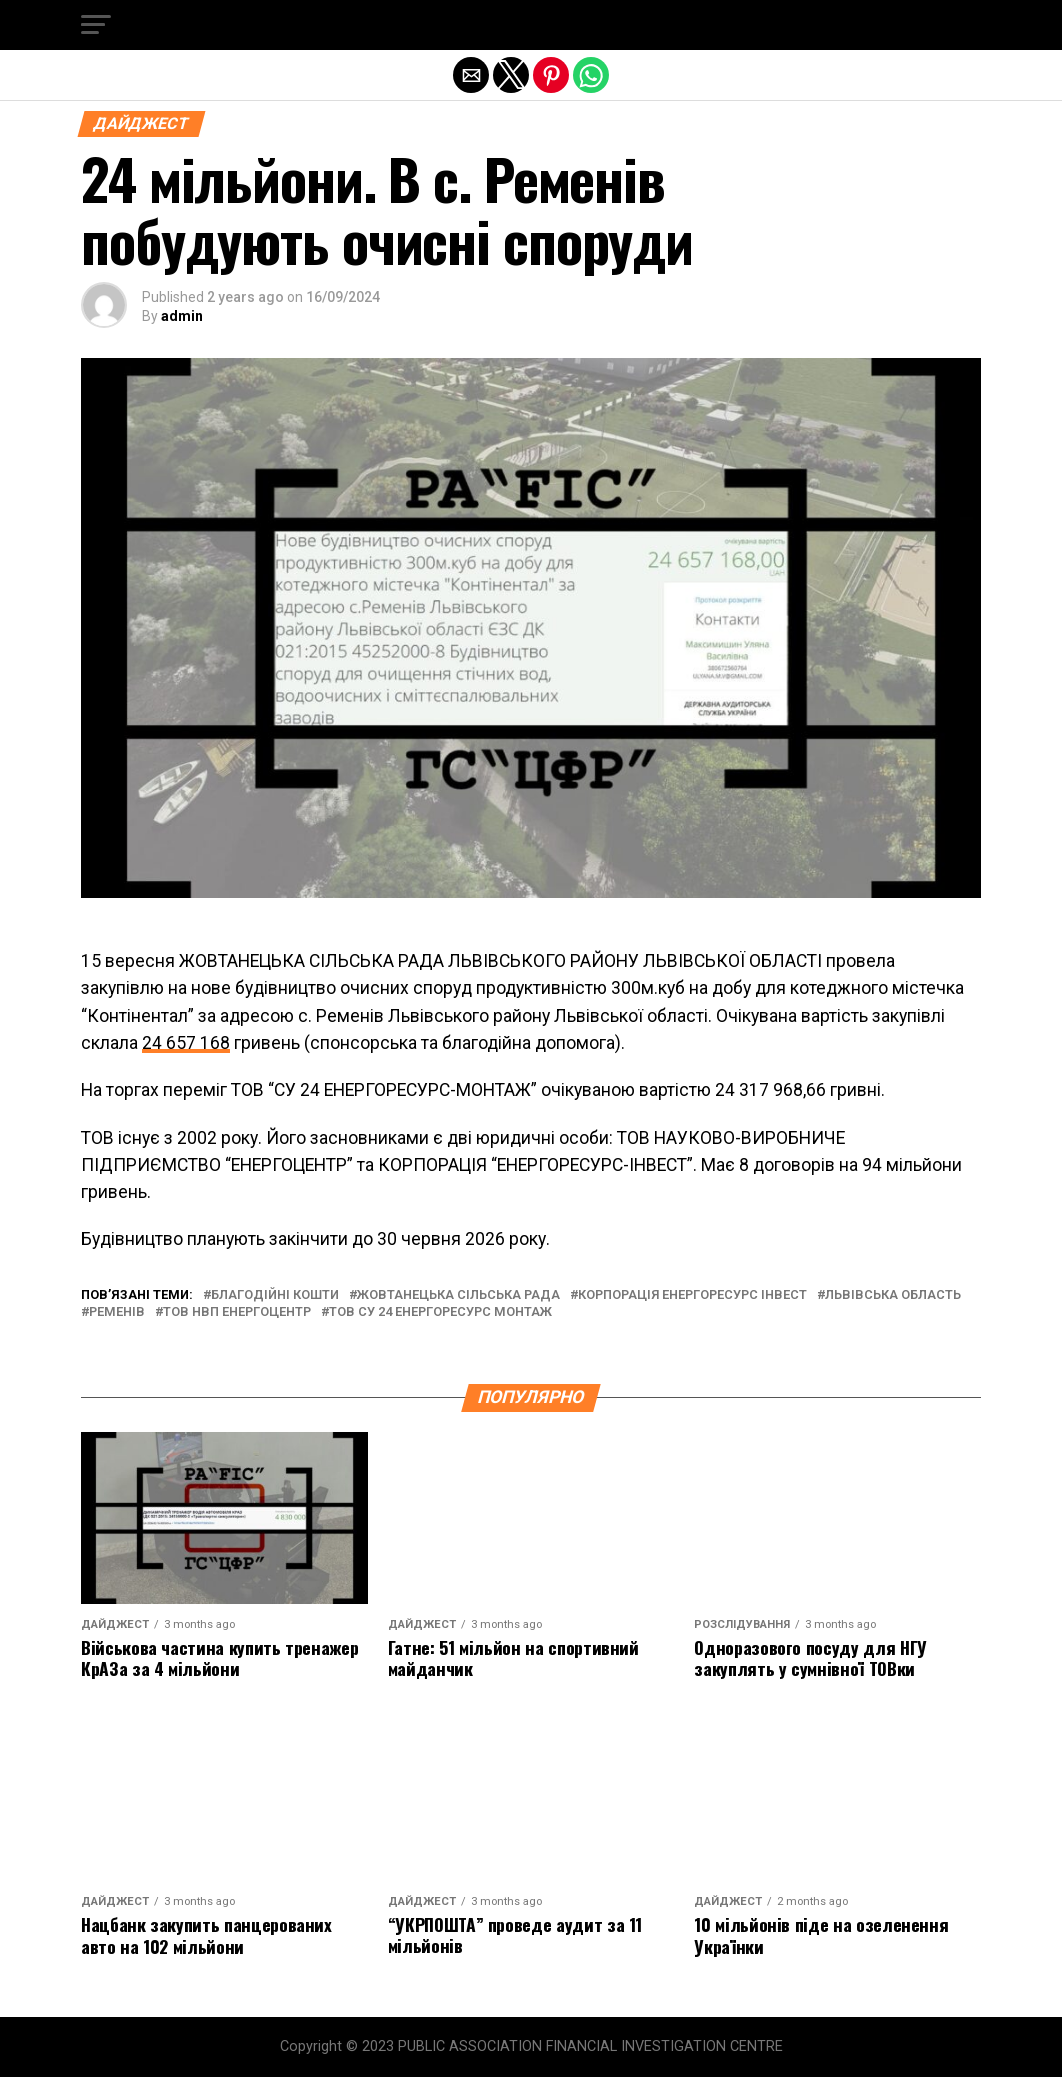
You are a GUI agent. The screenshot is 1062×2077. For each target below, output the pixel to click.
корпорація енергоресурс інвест (692, 1295)
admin (182, 316)
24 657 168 (186, 1043)
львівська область (893, 1295)
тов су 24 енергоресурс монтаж (440, 1312)
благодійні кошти (275, 1295)
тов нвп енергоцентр (237, 1312)
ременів (117, 1312)
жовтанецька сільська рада (458, 1295)
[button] (96, 25)
